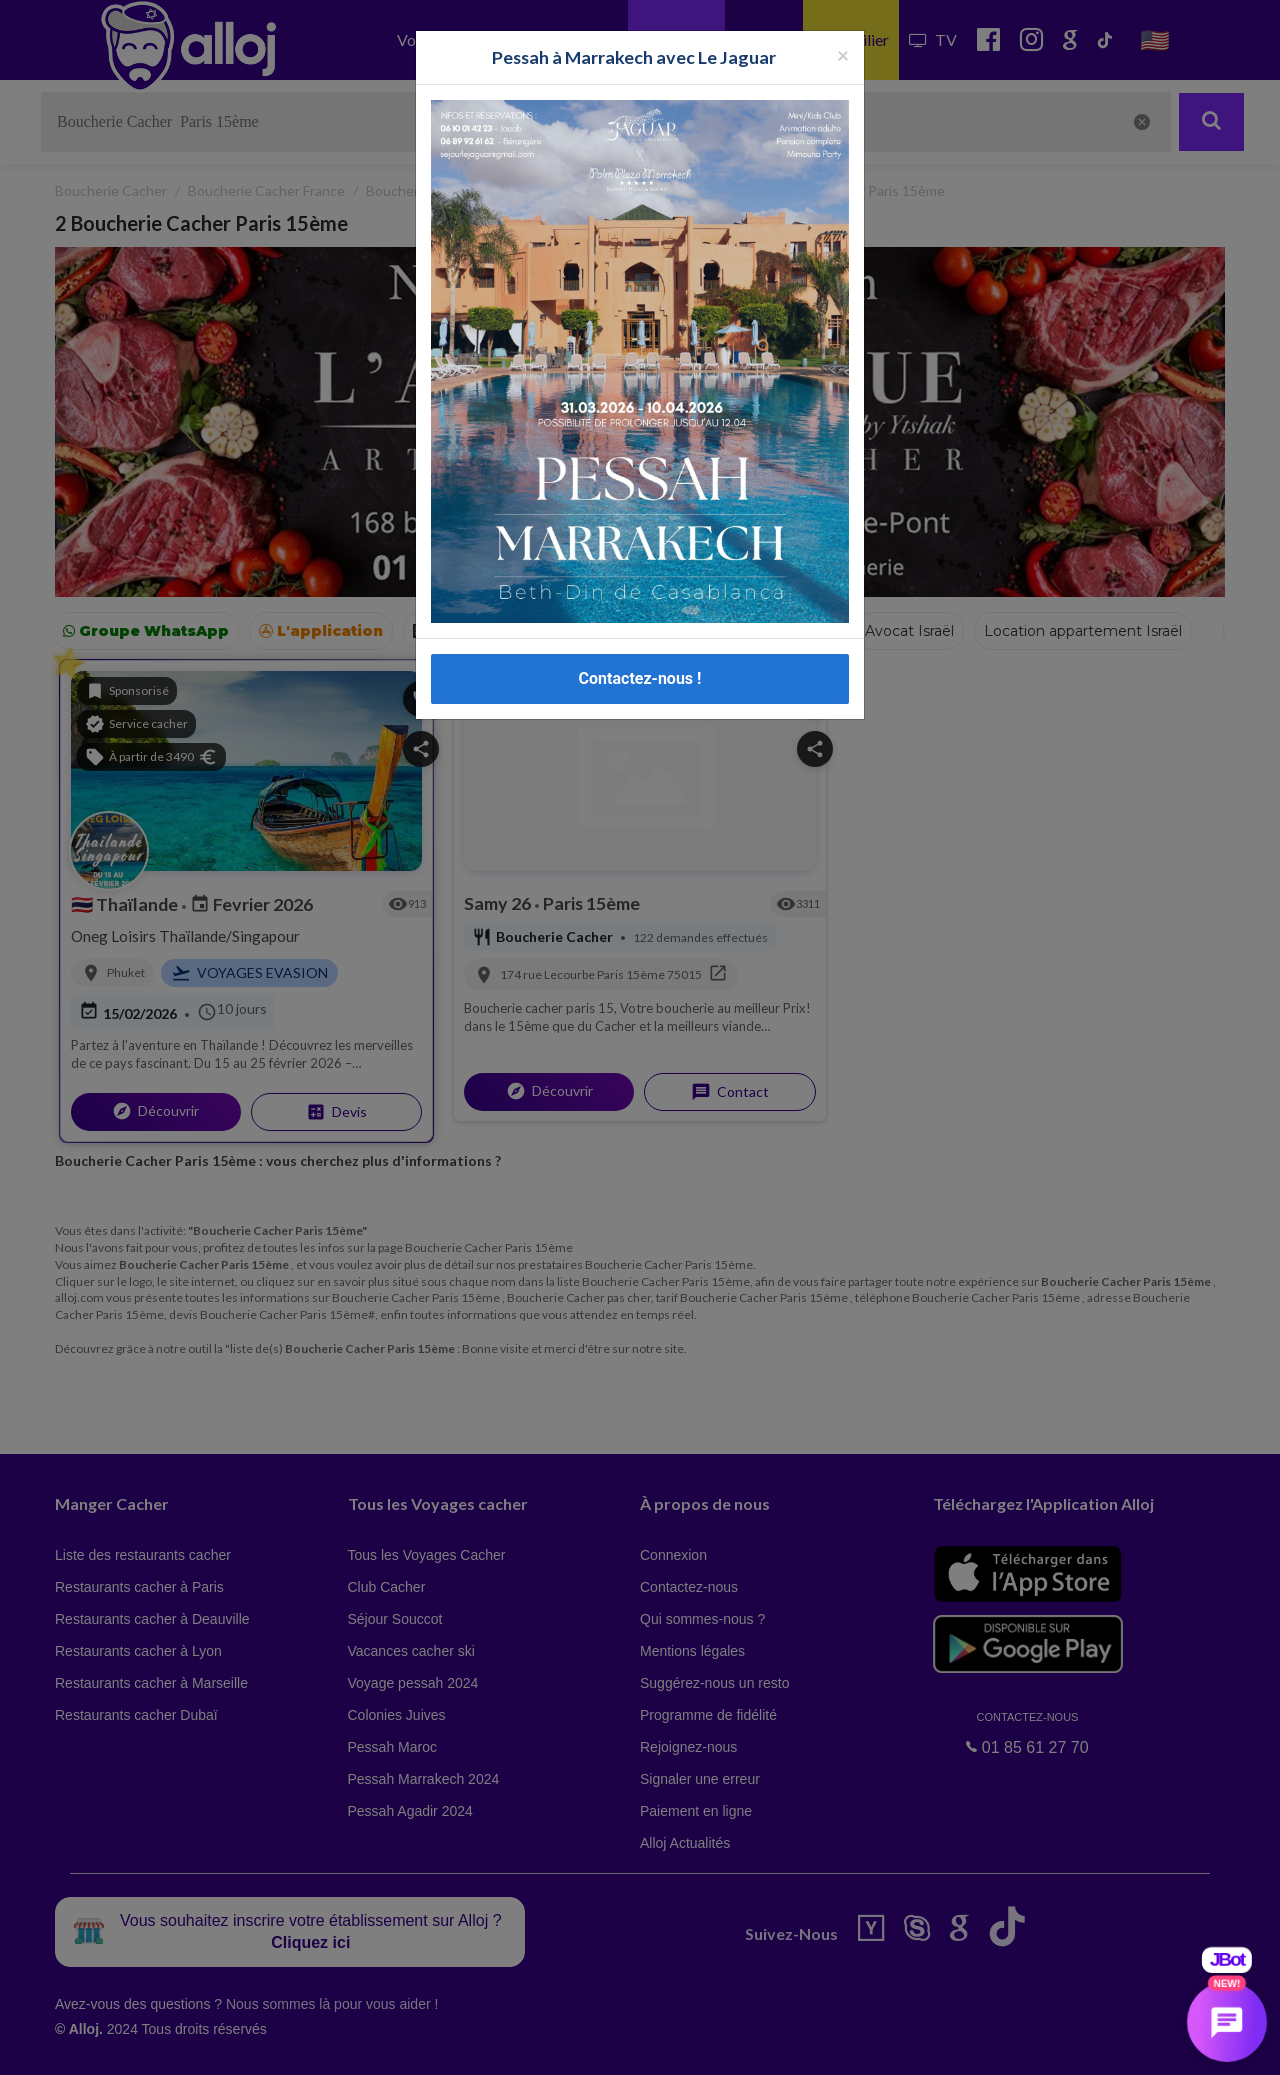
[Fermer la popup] (843, 54)
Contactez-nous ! (640, 678)
